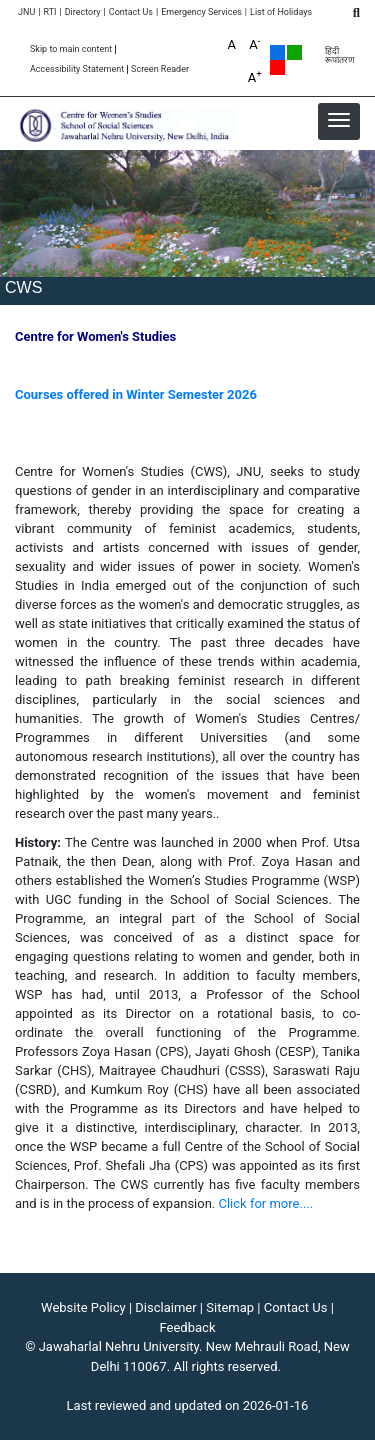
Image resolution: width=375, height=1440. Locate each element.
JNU (26, 12)
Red (277, 67)
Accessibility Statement (77, 69)
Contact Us (131, 12)
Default (277, 52)
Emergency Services (201, 12)
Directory (83, 12)
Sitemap (230, 1307)
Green (294, 52)
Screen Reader (160, 69)
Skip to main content (71, 49)
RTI (49, 12)
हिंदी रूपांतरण (340, 56)
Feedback (188, 1327)
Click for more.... (266, 1203)
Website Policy (83, 1307)
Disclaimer (165, 1307)
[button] (339, 120)
